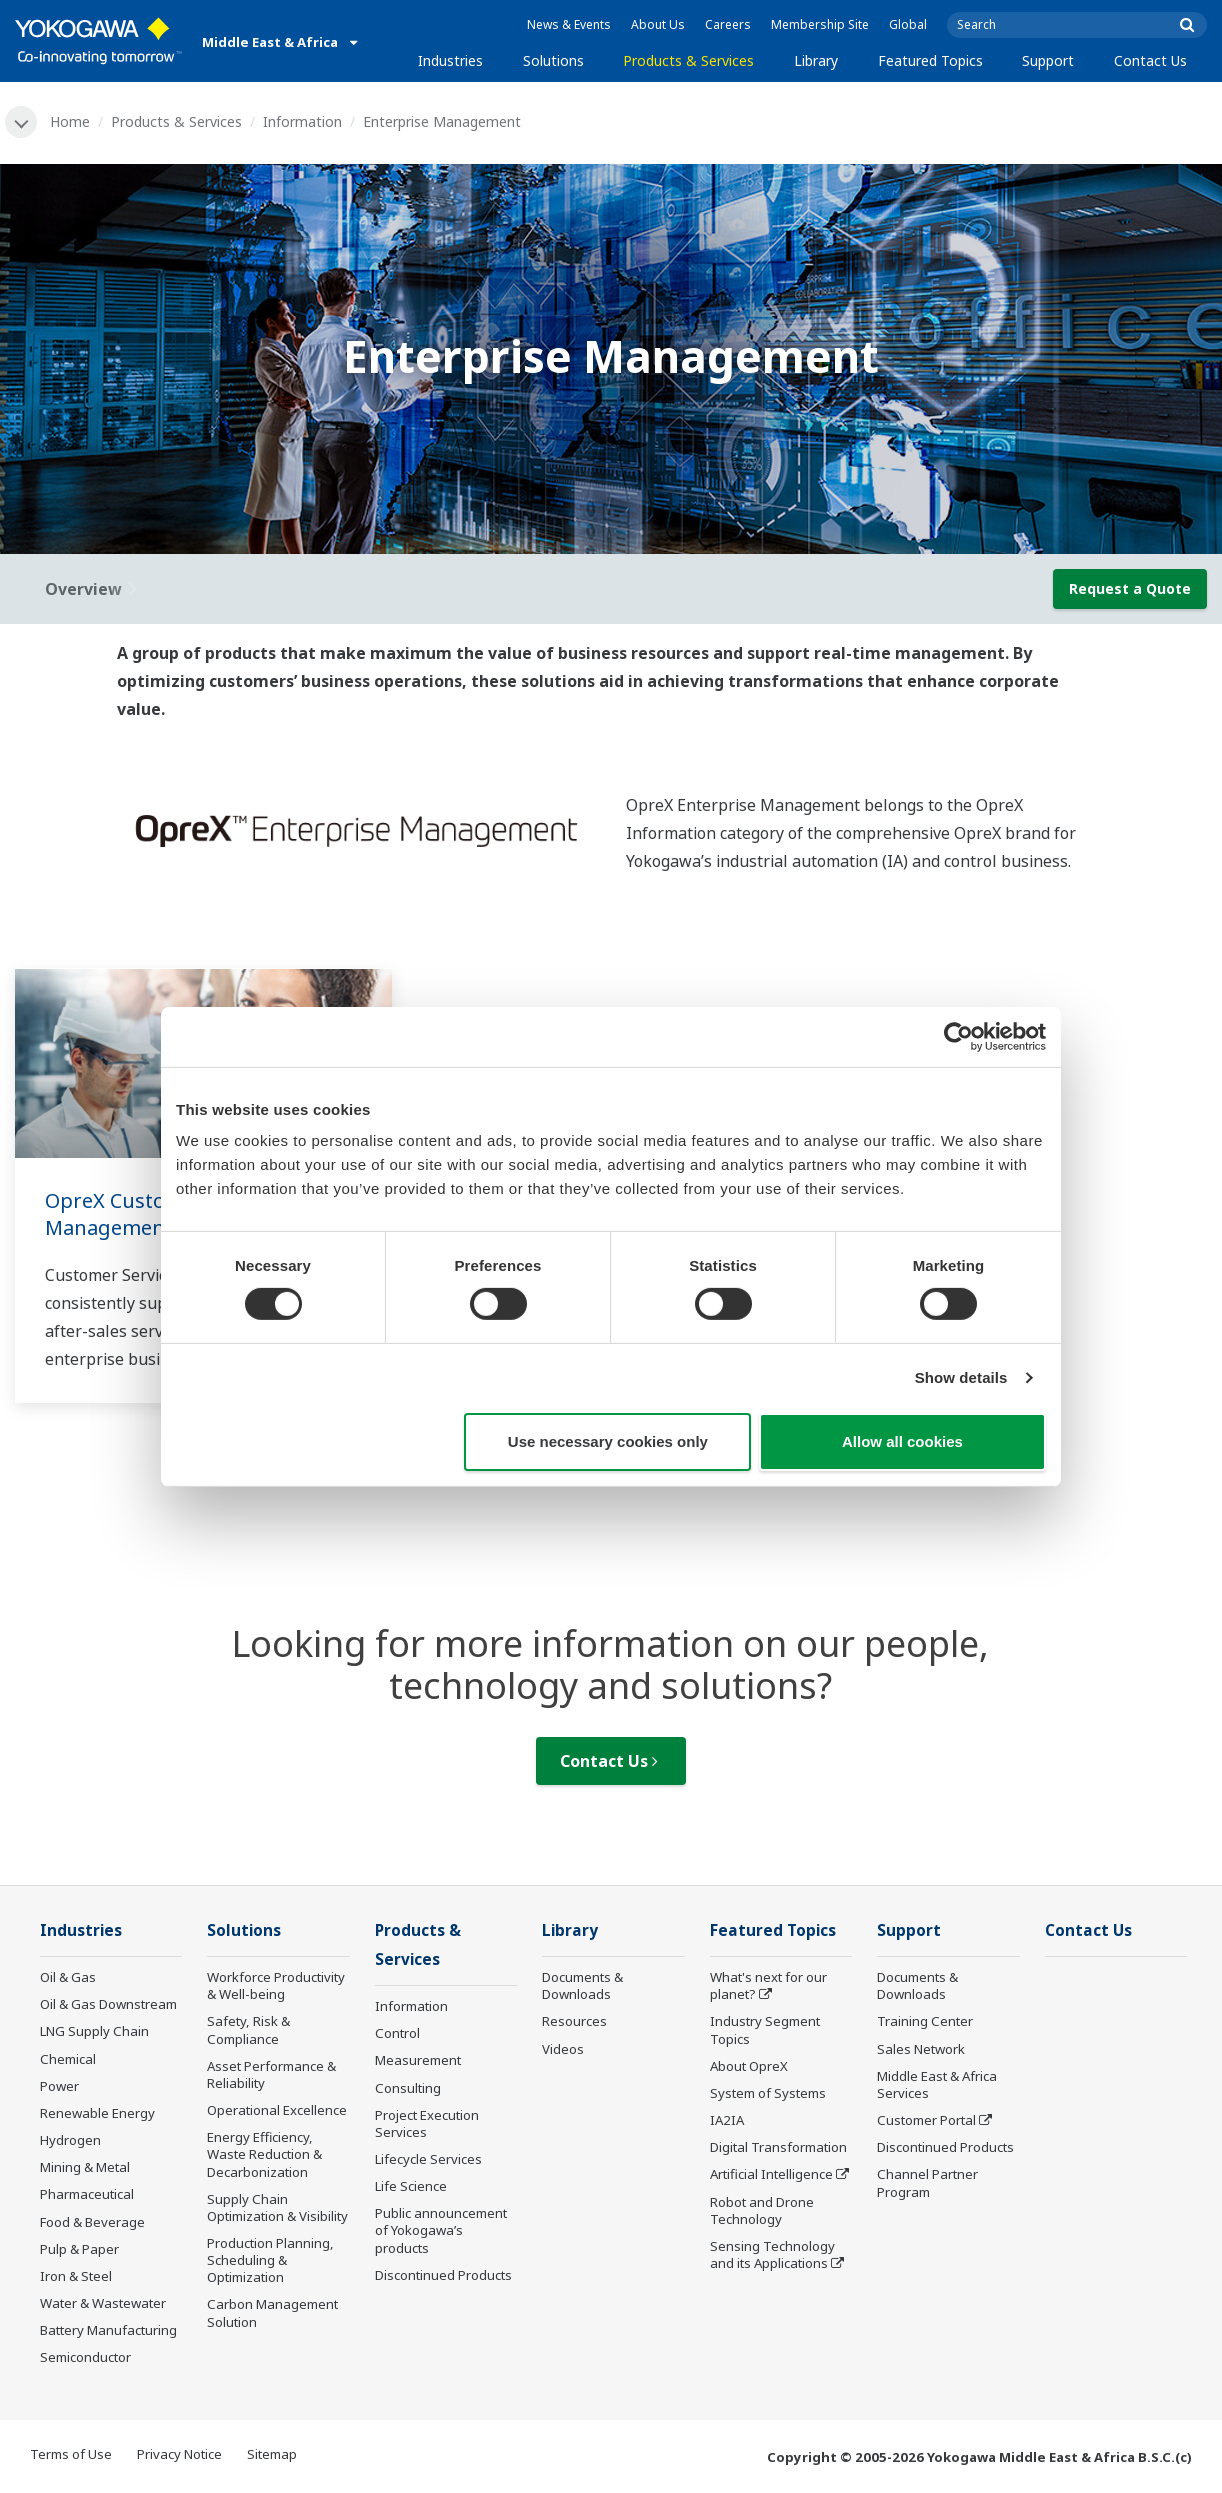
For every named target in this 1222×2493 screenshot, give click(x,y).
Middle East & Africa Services (937, 2084)
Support (1048, 60)
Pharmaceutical (87, 2194)
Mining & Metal (85, 2167)
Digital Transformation (778, 2147)
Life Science (411, 2186)
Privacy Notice (179, 2454)
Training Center (925, 2021)
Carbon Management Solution (272, 2312)
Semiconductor (85, 2357)
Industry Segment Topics (765, 2029)
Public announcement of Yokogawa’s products (441, 2230)
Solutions (553, 60)
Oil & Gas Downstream (108, 2004)
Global (908, 24)
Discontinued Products (443, 2275)
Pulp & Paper (79, 2249)
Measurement (418, 2060)
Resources (574, 2021)
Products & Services (688, 60)
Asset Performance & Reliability (271, 2074)
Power (59, 2086)
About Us (658, 24)
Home (70, 121)
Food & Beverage (92, 2222)
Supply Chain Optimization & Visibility (277, 2207)
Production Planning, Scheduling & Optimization (270, 2260)
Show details (961, 1377)
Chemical (68, 2059)
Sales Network (921, 2049)
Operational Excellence (277, 2110)
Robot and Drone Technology (762, 2210)
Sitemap (272, 2454)
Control (397, 2033)
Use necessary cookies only (608, 1441)
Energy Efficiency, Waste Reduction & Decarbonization (264, 2154)
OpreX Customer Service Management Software (160, 1214)
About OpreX (749, 2066)
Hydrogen (70, 2140)
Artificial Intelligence (771, 2174)
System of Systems (768, 2093)
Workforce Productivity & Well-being (276, 1985)
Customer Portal (926, 2120)
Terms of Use (71, 2454)
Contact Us (1150, 60)
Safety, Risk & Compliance (248, 2029)
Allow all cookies (902, 1441)
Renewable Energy (97, 2113)
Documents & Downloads (582, 1985)
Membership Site (820, 24)
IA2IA (727, 2120)
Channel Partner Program (927, 2182)
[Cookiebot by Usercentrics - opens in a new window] (958, 1036)
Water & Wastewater (103, 2303)
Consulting (408, 2088)
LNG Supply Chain (94, 2031)
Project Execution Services (427, 2123)
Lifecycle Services (428, 2159)
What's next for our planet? (768, 1985)
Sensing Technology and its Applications (772, 2254)
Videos (563, 2049)
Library (816, 60)
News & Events (569, 24)
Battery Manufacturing (108, 2330)
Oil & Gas (68, 1977)
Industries (450, 60)
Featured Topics (930, 60)
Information (302, 121)
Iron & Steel (76, 2276)
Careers (728, 24)
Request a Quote (1130, 588)
